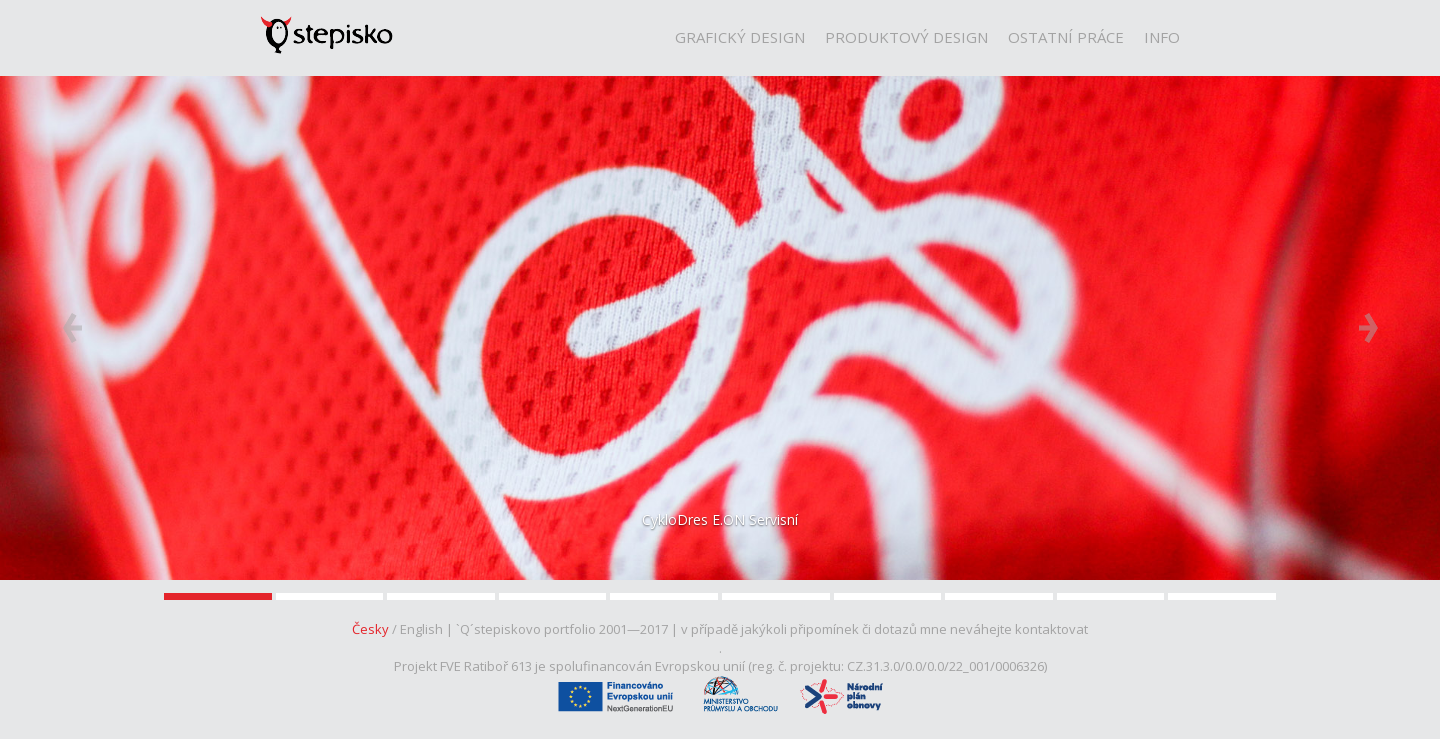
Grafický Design (740, 37)
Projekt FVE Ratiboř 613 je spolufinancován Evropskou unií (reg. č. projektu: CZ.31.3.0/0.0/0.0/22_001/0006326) (720, 666)
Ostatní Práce (1066, 37)
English (421, 629)
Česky (370, 629)
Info (1162, 37)
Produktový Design (906, 37)
